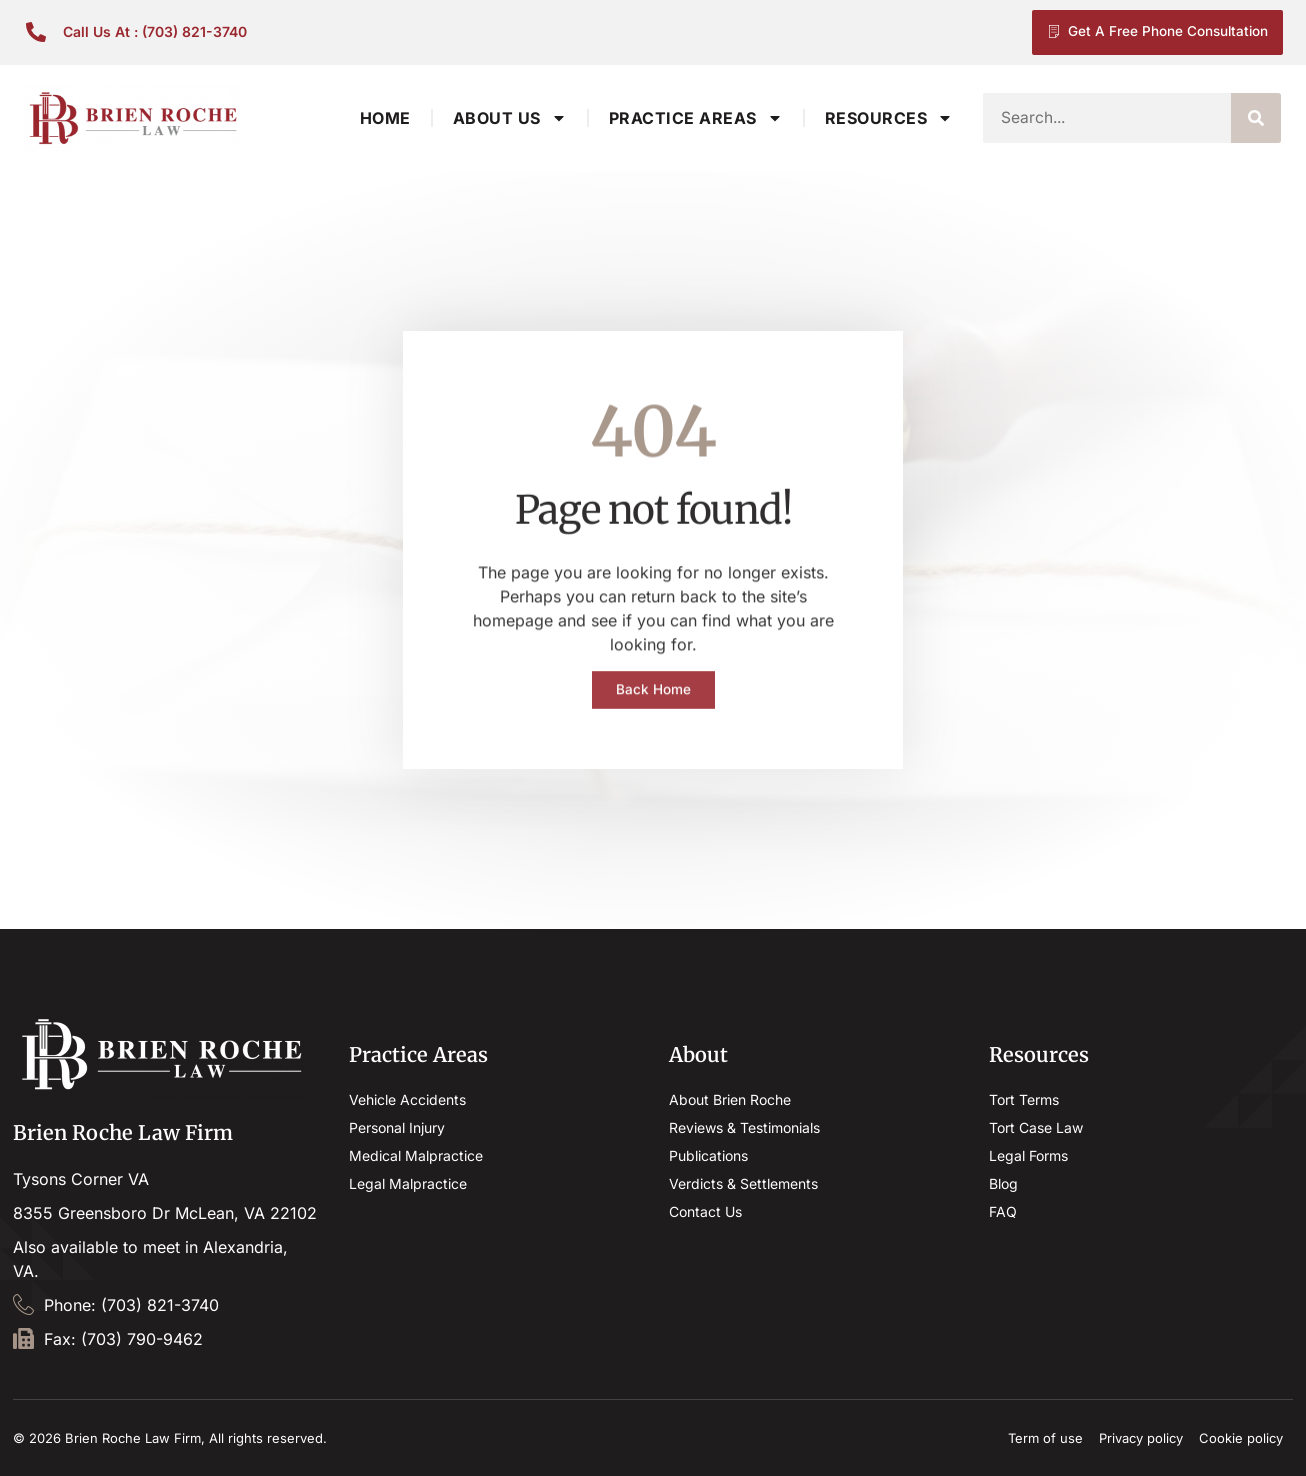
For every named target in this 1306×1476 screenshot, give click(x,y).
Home (385, 118)
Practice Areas (696, 118)
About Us (510, 118)
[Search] (1256, 118)
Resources (889, 118)
